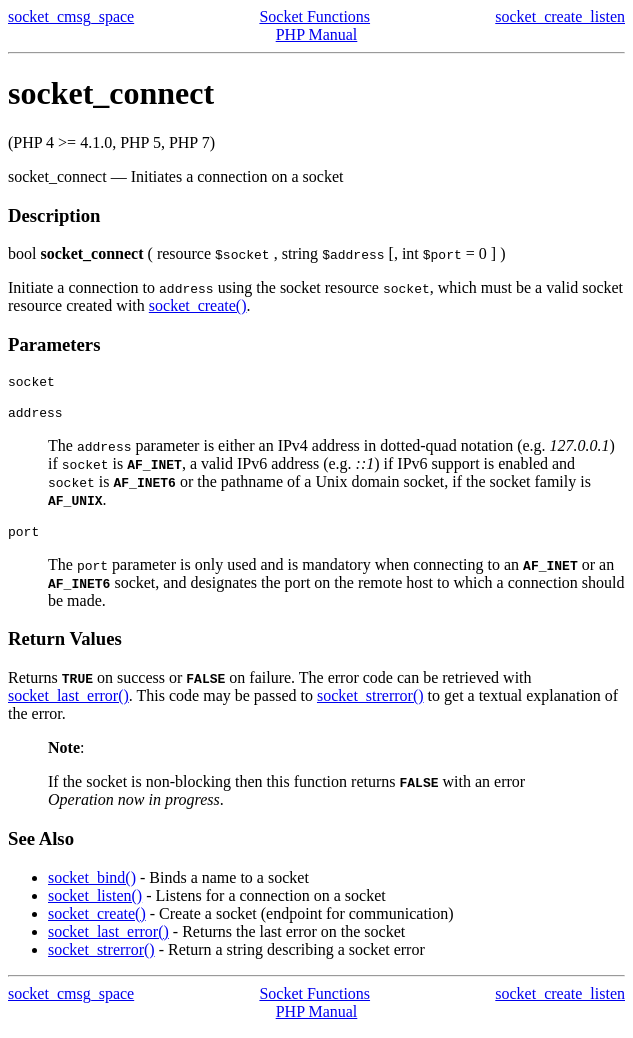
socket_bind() (92, 886)
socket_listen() (95, 904)
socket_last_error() (68, 704)
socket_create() (198, 305)
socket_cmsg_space (71, 16)
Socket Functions (314, 16)
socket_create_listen (560, 16)
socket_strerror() (370, 704)
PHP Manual (317, 34)
